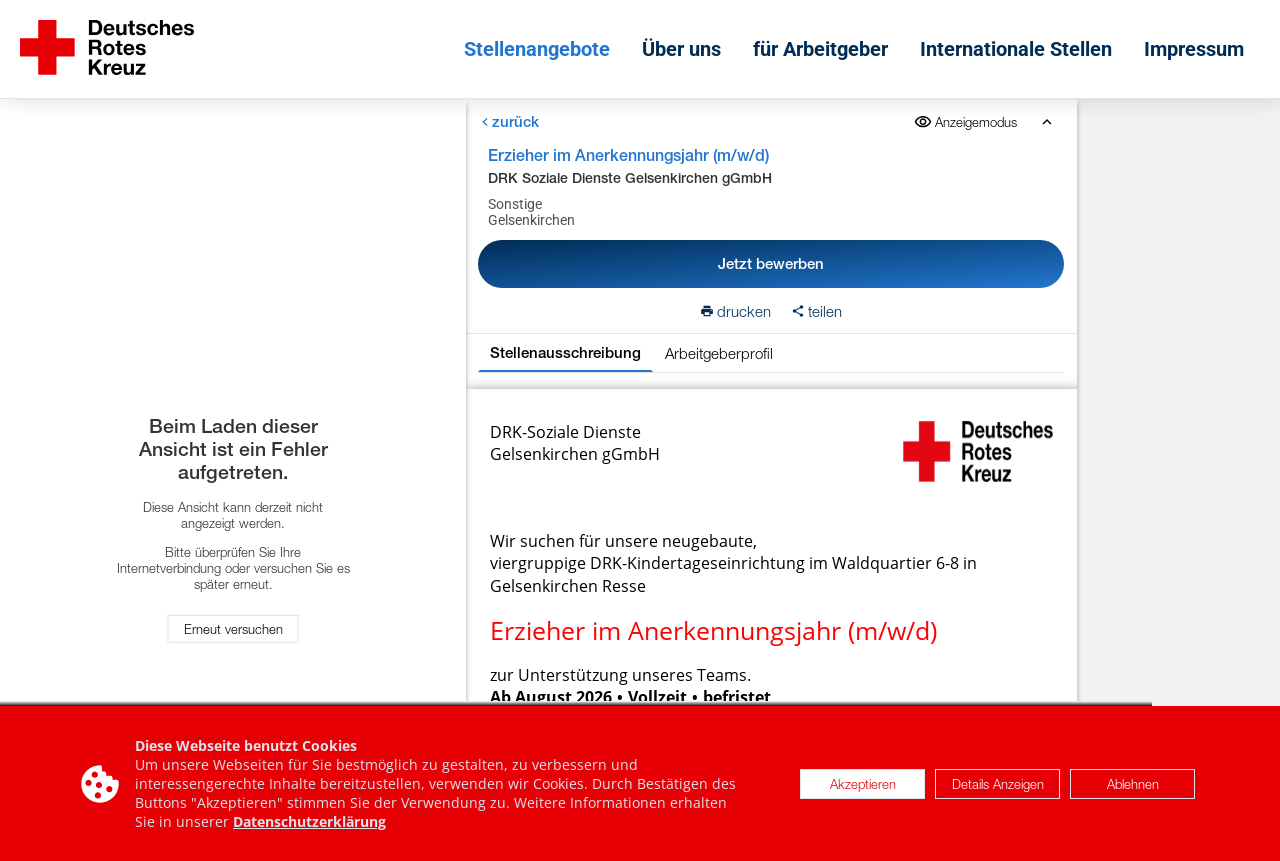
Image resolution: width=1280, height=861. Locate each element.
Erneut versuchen (233, 629)
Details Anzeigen (998, 784)
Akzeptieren (863, 784)
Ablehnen (1133, 784)
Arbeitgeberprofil (719, 353)
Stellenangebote (537, 49)
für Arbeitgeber (820, 49)
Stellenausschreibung (565, 352)
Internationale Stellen (1016, 49)
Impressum (1194, 49)
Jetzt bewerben (771, 263)
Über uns (681, 49)
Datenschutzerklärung (309, 821)
